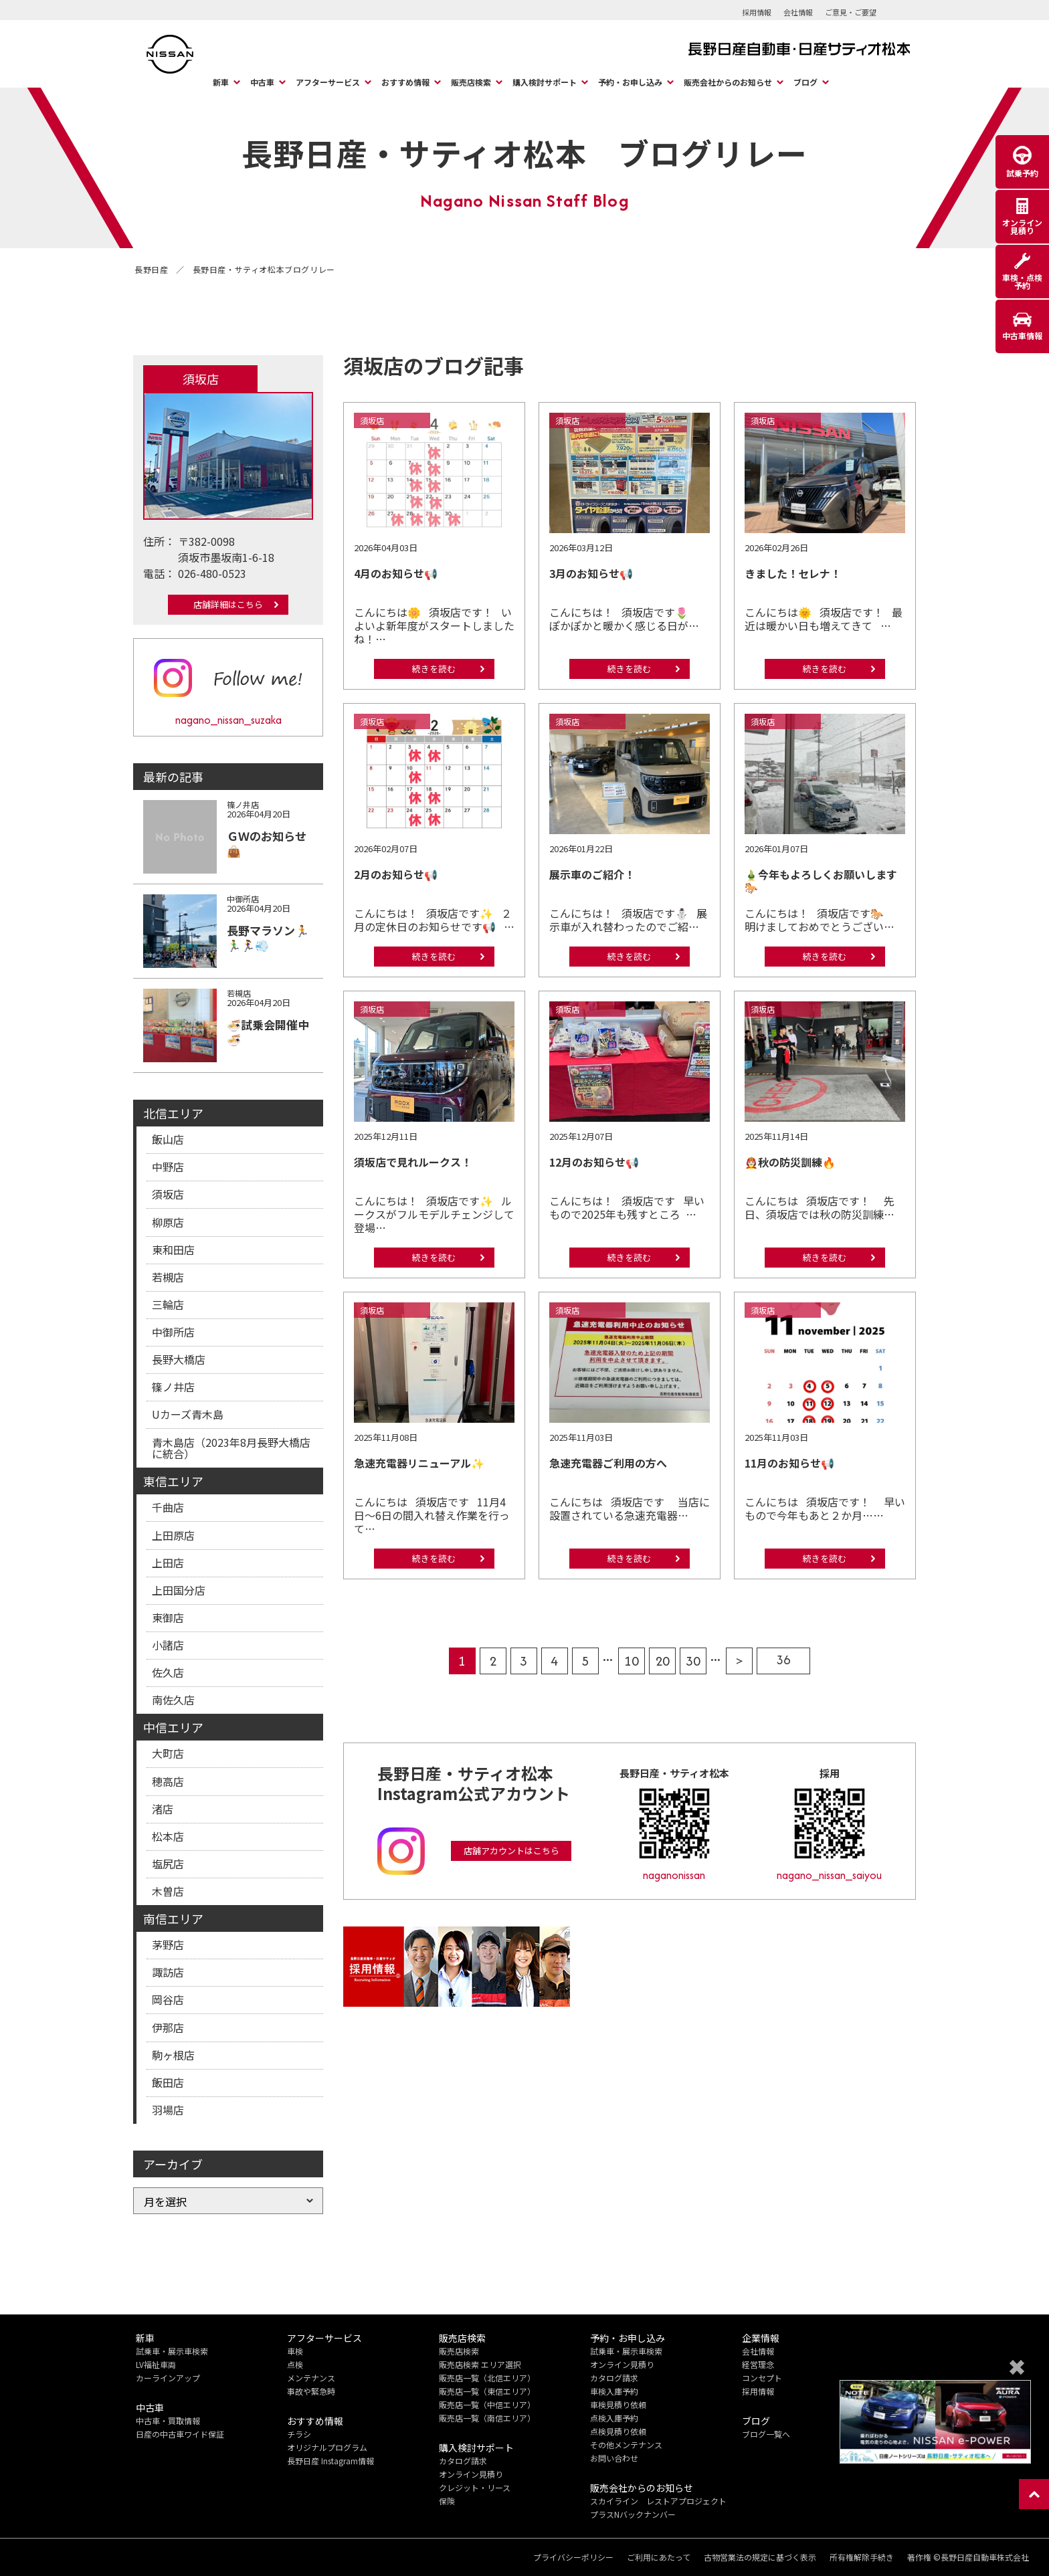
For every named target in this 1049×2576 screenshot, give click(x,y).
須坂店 (168, 1194)
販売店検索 (471, 82)
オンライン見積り (471, 2474)
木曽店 (168, 1891)
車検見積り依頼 (618, 2404)
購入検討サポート (544, 82)
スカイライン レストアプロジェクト (658, 2500)
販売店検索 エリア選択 (480, 2364)
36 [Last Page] (783, 1660)
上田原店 (173, 1535)
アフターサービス (328, 82)
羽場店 (168, 2110)
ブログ (805, 82)
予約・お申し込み (630, 82)
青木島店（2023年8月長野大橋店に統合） (231, 1448)
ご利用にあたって (658, 2557)
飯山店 (168, 1139)
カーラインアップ (168, 2377)
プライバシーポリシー (573, 2557)
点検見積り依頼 (618, 2431)
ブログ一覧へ (766, 2434)
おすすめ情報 (405, 82)
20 (662, 1660)
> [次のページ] (739, 1660)
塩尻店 (168, 1864)
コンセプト (762, 2377)
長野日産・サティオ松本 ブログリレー (524, 152)
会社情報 (798, 12)
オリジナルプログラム (327, 2447)
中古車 (262, 82)
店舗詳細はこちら (228, 604)
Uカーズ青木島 (187, 1414)
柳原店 (168, 1222)
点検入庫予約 (614, 2417)
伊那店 (168, 2027)
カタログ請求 (463, 2460)
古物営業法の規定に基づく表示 (760, 2557)
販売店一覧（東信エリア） (487, 2391)
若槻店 (168, 1277)
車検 (295, 2351)
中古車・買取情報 (168, 2420)
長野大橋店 (178, 1359)
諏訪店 (168, 1972)
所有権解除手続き (862, 2557)
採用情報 (756, 12)
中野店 (168, 1167)
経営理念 (758, 2364)
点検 (295, 2364)
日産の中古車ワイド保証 (180, 2434)
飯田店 (168, 2082)
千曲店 (168, 1507)
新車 (221, 82)
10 (631, 1660)
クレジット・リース (474, 2487)
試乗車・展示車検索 (172, 2351)
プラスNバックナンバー (633, 2514)
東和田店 (173, 1250)
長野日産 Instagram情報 (330, 2460)
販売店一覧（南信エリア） (487, 2417)
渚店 (162, 1809)
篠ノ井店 (173, 1387)
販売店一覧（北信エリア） (487, 2377)
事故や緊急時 (311, 2391)
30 (693, 1660)
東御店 (168, 1617)
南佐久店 (173, 1700)
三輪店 (168, 1304)
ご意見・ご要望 (850, 12)
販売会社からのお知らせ (728, 82)
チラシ (299, 2434)
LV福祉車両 (156, 2364)
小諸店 (168, 1645)
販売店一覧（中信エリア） (487, 2404)
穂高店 (168, 1781)
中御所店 (173, 1332)
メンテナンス (311, 2377)
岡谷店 (168, 1999)
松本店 (168, 1836)
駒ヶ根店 (173, 2055)
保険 (447, 2500)
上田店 (168, 1563)
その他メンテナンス (626, 2444)
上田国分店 (178, 1590)
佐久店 (168, 1672)
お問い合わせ (614, 2458)
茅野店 (168, 1945)
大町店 (168, 1753)
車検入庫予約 (614, 2391)
